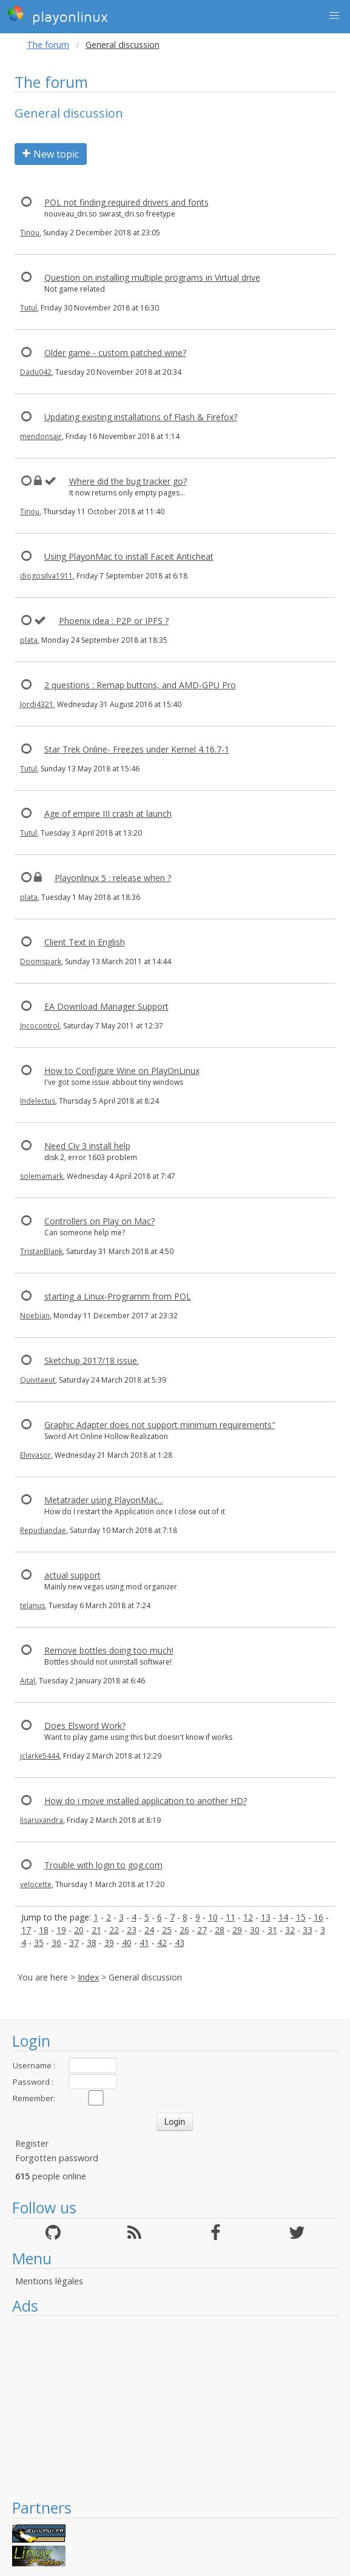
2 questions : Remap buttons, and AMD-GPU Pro (140, 685)
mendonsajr (41, 436)
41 (144, 1942)
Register (32, 2143)
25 (167, 1930)
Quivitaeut (37, 1380)
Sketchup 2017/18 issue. (91, 1360)
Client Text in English (84, 942)
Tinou (29, 232)
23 (131, 1930)
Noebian (35, 1315)
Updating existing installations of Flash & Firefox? (140, 417)
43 (179, 1942)
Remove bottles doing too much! (108, 1650)
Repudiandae (43, 1530)
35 (39, 1942)
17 (26, 1930)
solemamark (41, 1176)
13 (266, 1917)
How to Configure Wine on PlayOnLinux (122, 1070)
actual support (72, 1575)
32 (290, 1930)
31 (272, 1930)
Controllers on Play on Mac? (99, 1221)
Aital (27, 1680)
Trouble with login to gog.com (103, 1865)
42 (162, 1942)
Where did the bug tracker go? (128, 481)
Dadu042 (36, 372)
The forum (48, 44)
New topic (50, 154)
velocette (36, 1884)
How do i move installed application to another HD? (145, 1800)
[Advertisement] (174, 2407)
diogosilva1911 (46, 576)
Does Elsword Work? (85, 1725)
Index (88, 1977)
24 (149, 1930)
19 (61, 1930)
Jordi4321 (36, 704)
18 (44, 1930)
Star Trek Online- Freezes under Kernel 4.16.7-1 (136, 749)
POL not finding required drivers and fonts (126, 202)
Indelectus (37, 1101)
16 (318, 1917)
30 (255, 1930)
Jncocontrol (39, 1026)
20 (79, 1930)
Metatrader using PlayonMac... (103, 1500)
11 (230, 1917)
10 (213, 1917)
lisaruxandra (41, 1820)
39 (109, 1942)
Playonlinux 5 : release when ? (113, 878)
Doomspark (40, 961)
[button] (334, 16)
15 (301, 1917)
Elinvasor (35, 1455)
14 (283, 1917)
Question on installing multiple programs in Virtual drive (152, 277)
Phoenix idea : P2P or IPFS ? (114, 620)
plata (29, 640)
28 (219, 1930)
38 (91, 1942)
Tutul (28, 308)
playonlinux (57, 15)
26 (184, 1930)
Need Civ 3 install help (87, 1146)
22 (114, 1930)
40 (127, 1942)
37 (74, 1942)
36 (56, 1942)
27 (202, 1930)
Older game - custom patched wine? (115, 352)
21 (96, 1930)
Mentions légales (49, 2281)
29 (237, 1930)
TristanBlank (41, 1251)
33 (307, 1930)
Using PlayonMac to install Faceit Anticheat (129, 556)
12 (248, 1917)
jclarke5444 (39, 1756)
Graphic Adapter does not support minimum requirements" (159, 1425)
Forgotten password (56, 2158)
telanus (32, 1605)
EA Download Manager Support (106, 1006)
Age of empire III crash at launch (108, 813)
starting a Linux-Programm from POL (117, 1296)
